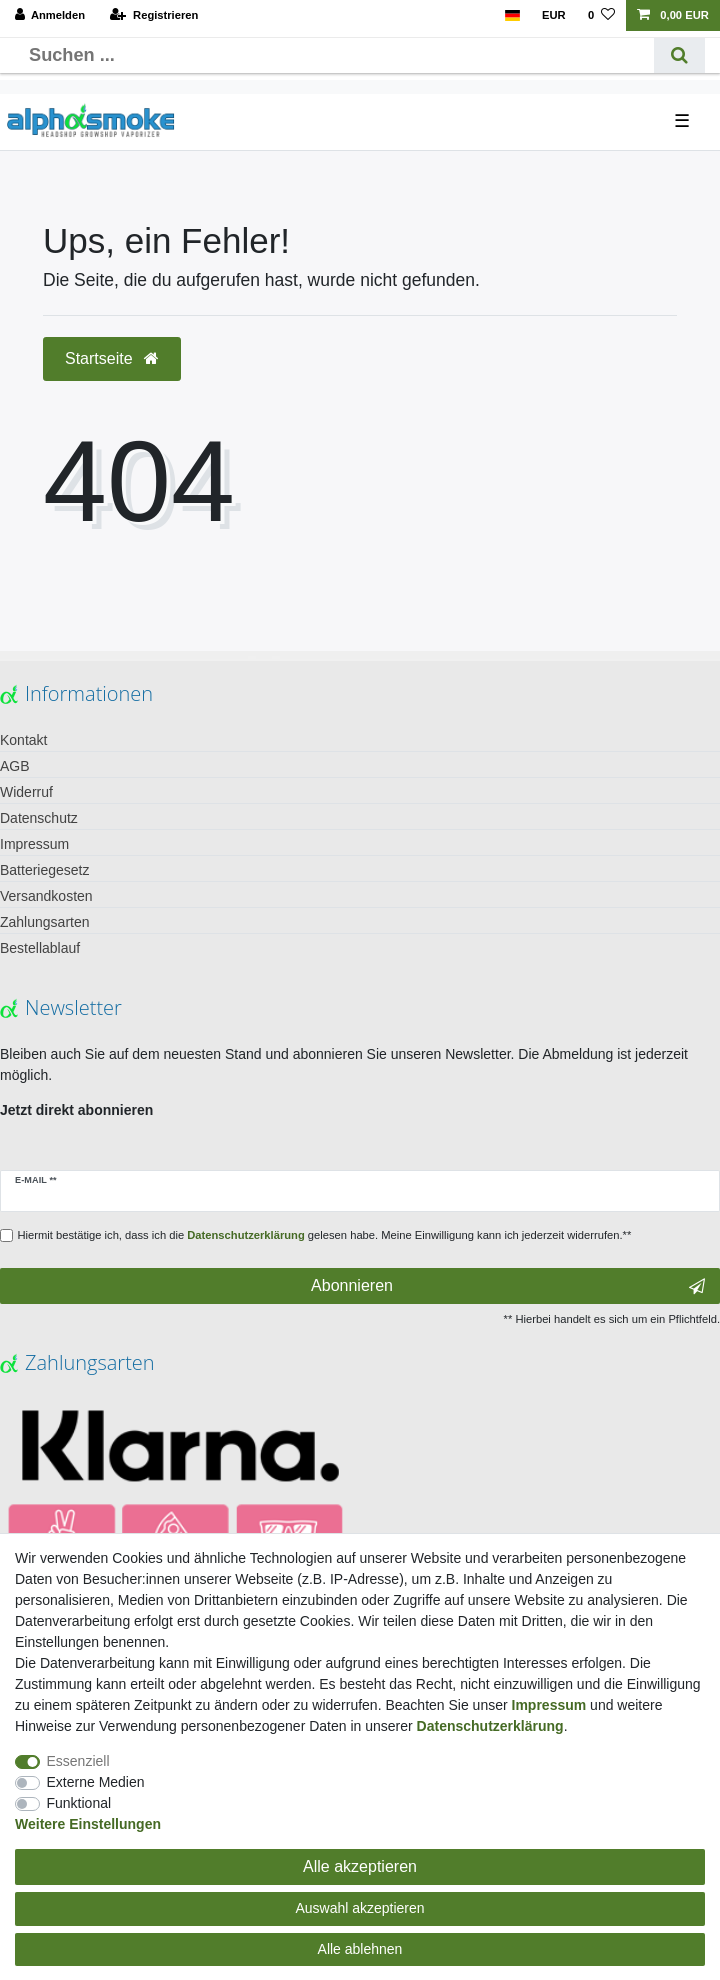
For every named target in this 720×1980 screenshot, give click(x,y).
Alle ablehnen (360, 1949)
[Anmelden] (50, 15)
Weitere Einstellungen (88, 1824)
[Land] (511, 15)
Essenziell (78, 1761)
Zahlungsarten (45, 922)
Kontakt (23, 740)
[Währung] (554, 15)
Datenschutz (39, 818)
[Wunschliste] (601, 15)
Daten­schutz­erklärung (490, 1726)
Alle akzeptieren (360, 1866)
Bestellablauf (40, 948)
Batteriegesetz (45, 870)
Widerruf (26, 792)
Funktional (79, 1803)
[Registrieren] (154, 15)
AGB (15, 766)
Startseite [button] (112, 358)
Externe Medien (96, 1782)
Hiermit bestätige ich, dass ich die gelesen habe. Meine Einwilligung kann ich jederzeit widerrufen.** (325, 1235)
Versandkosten (46, 896)
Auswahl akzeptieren (359, 1908)
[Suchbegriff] (334, 55)
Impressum (34, 844)
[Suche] (679, 55)
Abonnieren (508, 1286)
